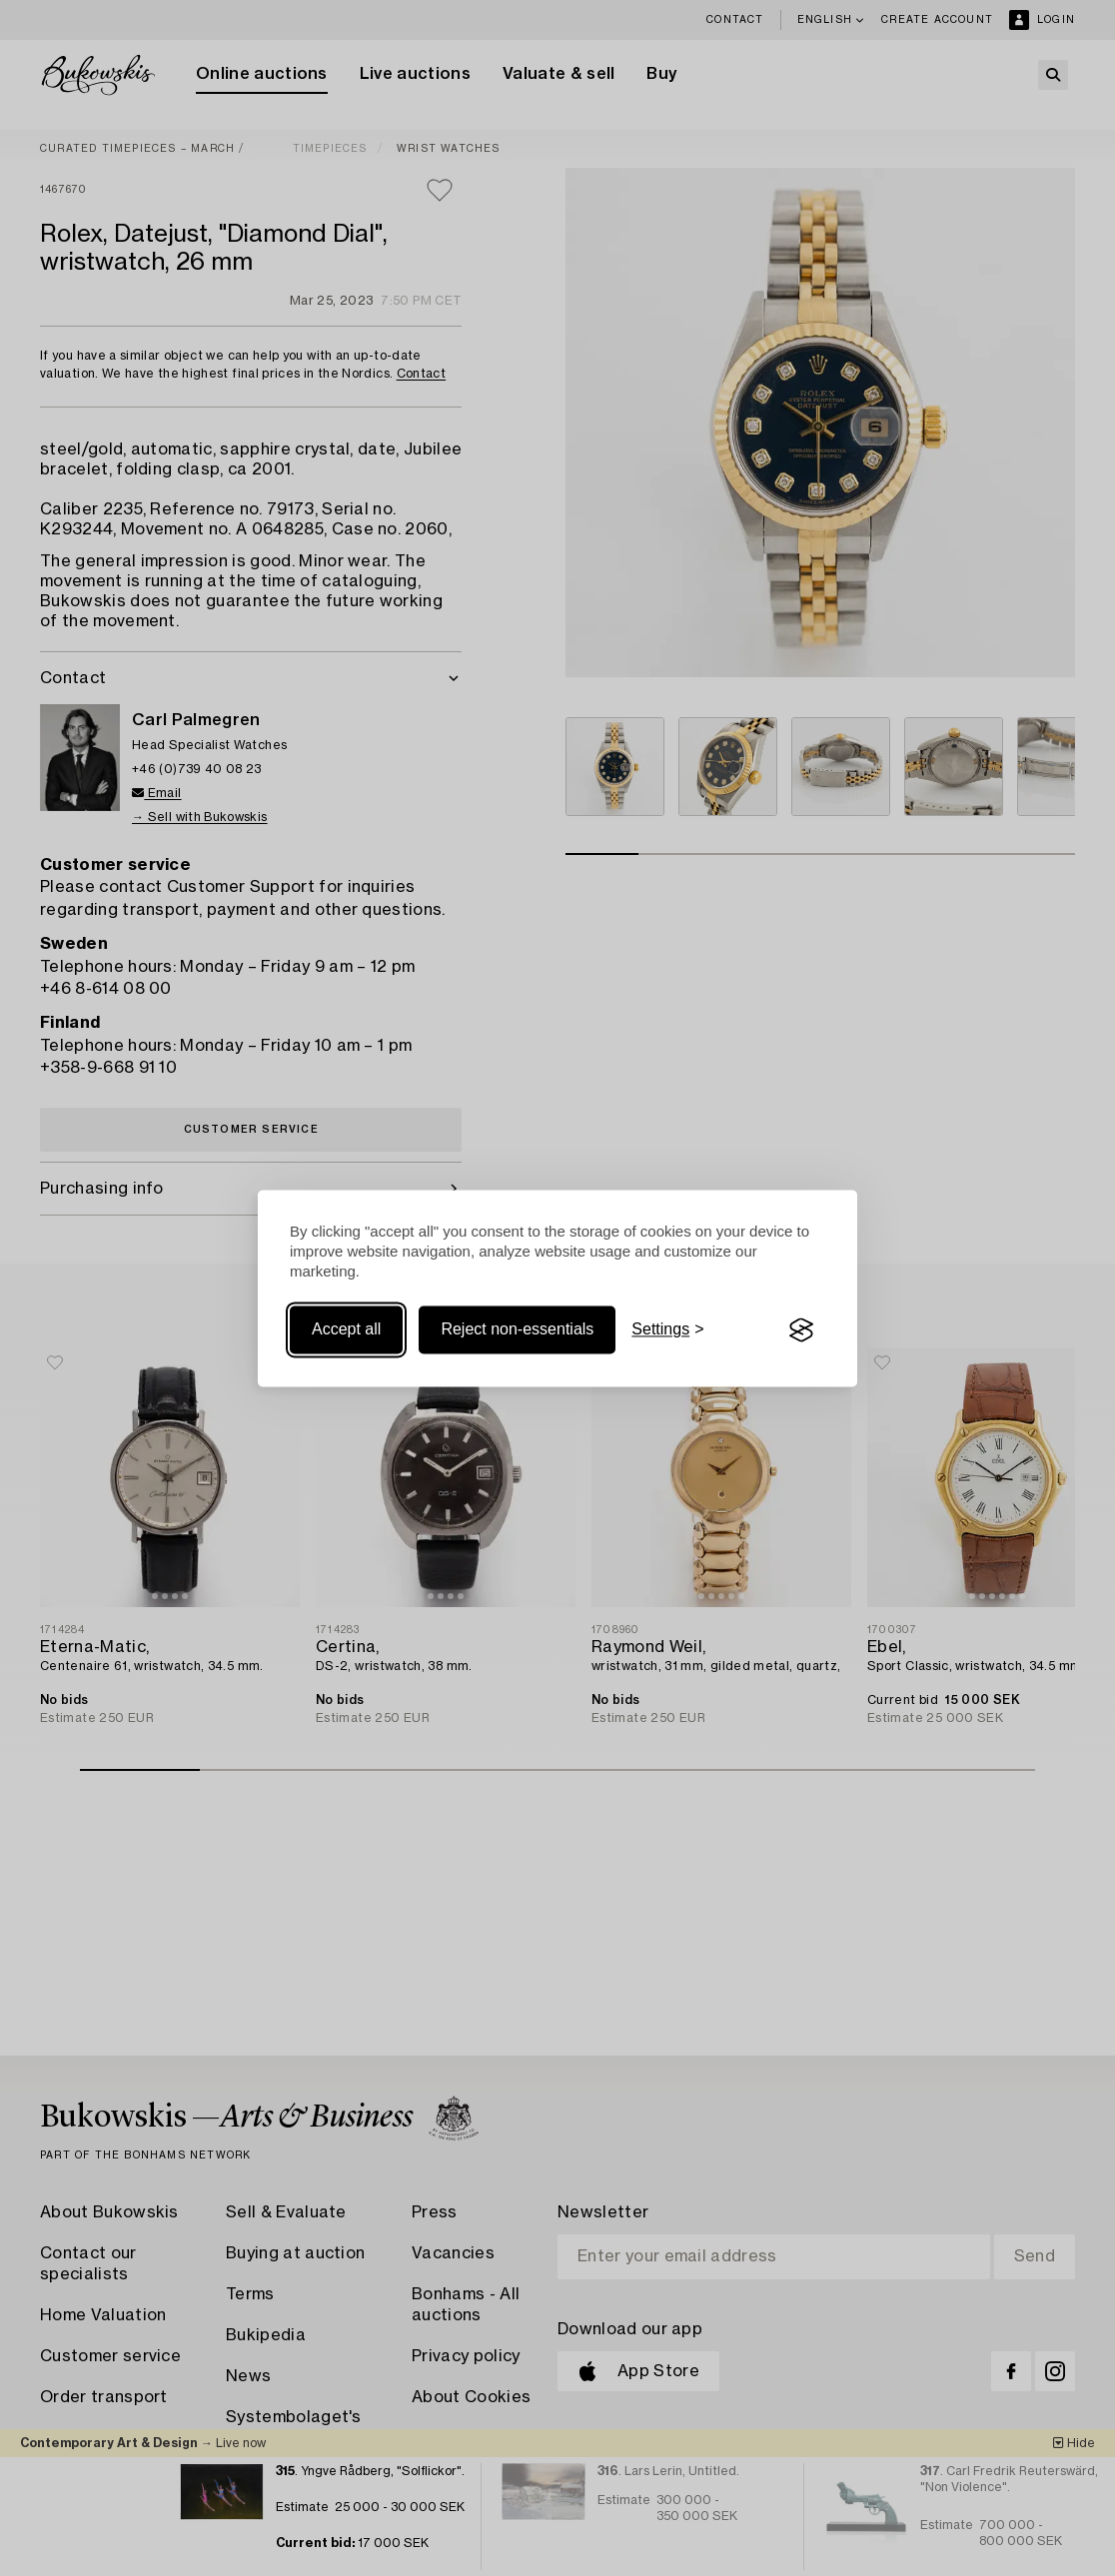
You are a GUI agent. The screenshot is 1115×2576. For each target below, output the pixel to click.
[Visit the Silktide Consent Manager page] (801, 1330)
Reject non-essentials (517, 1329)
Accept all (346, 1329)
